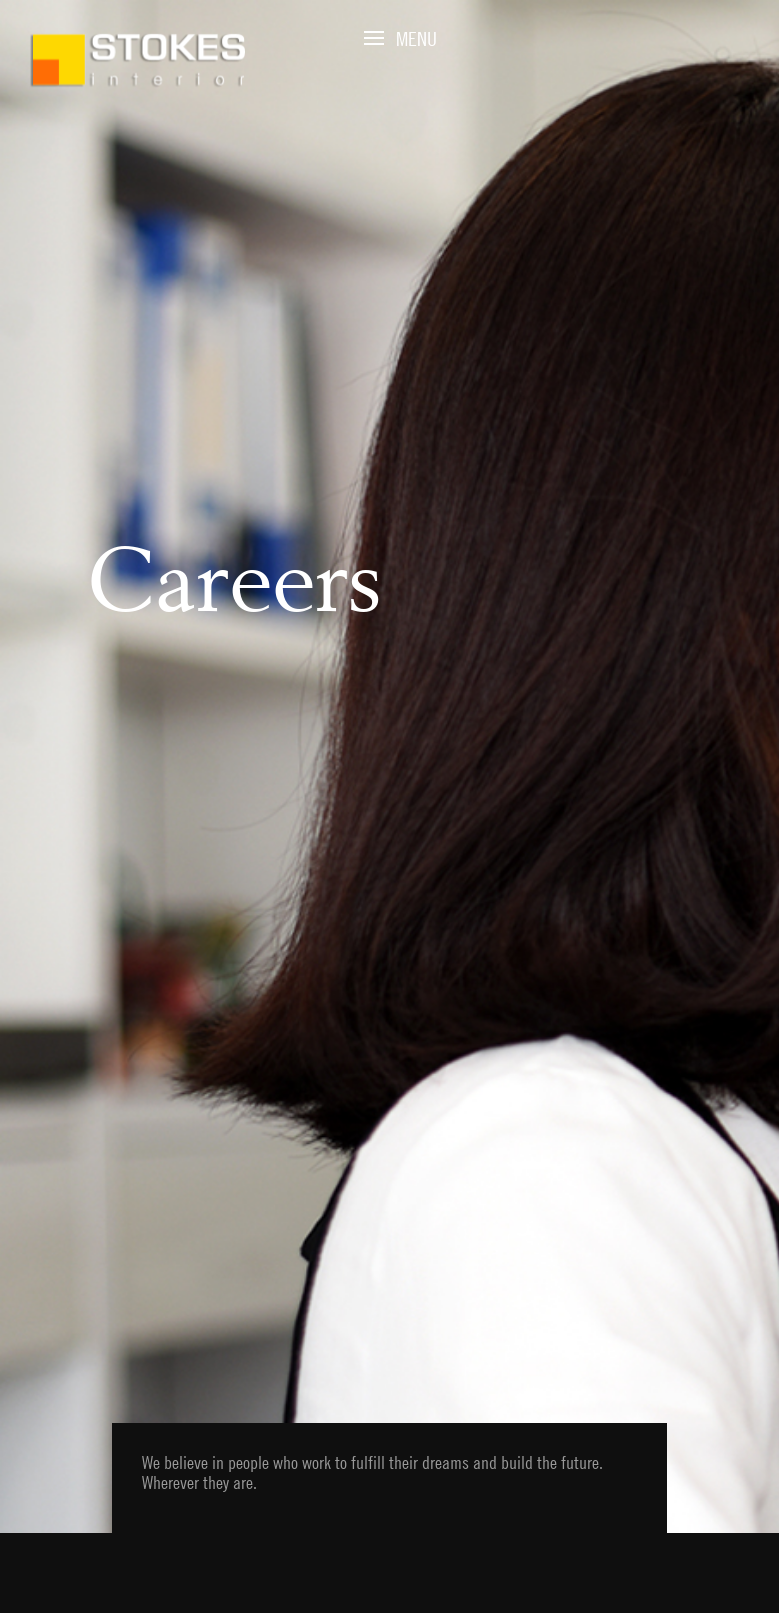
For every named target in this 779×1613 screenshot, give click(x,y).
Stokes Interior (137, 60)
